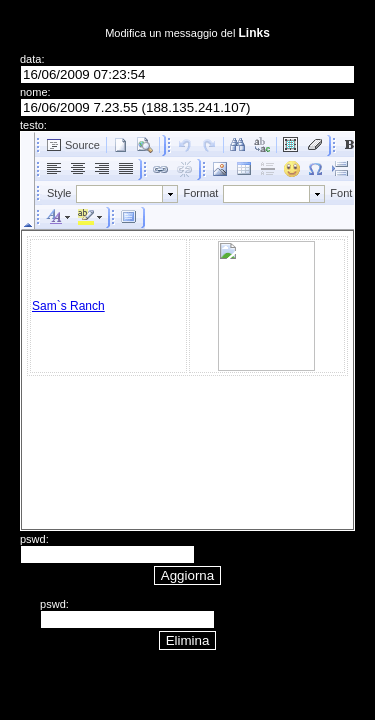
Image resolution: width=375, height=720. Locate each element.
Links (253, 33)
